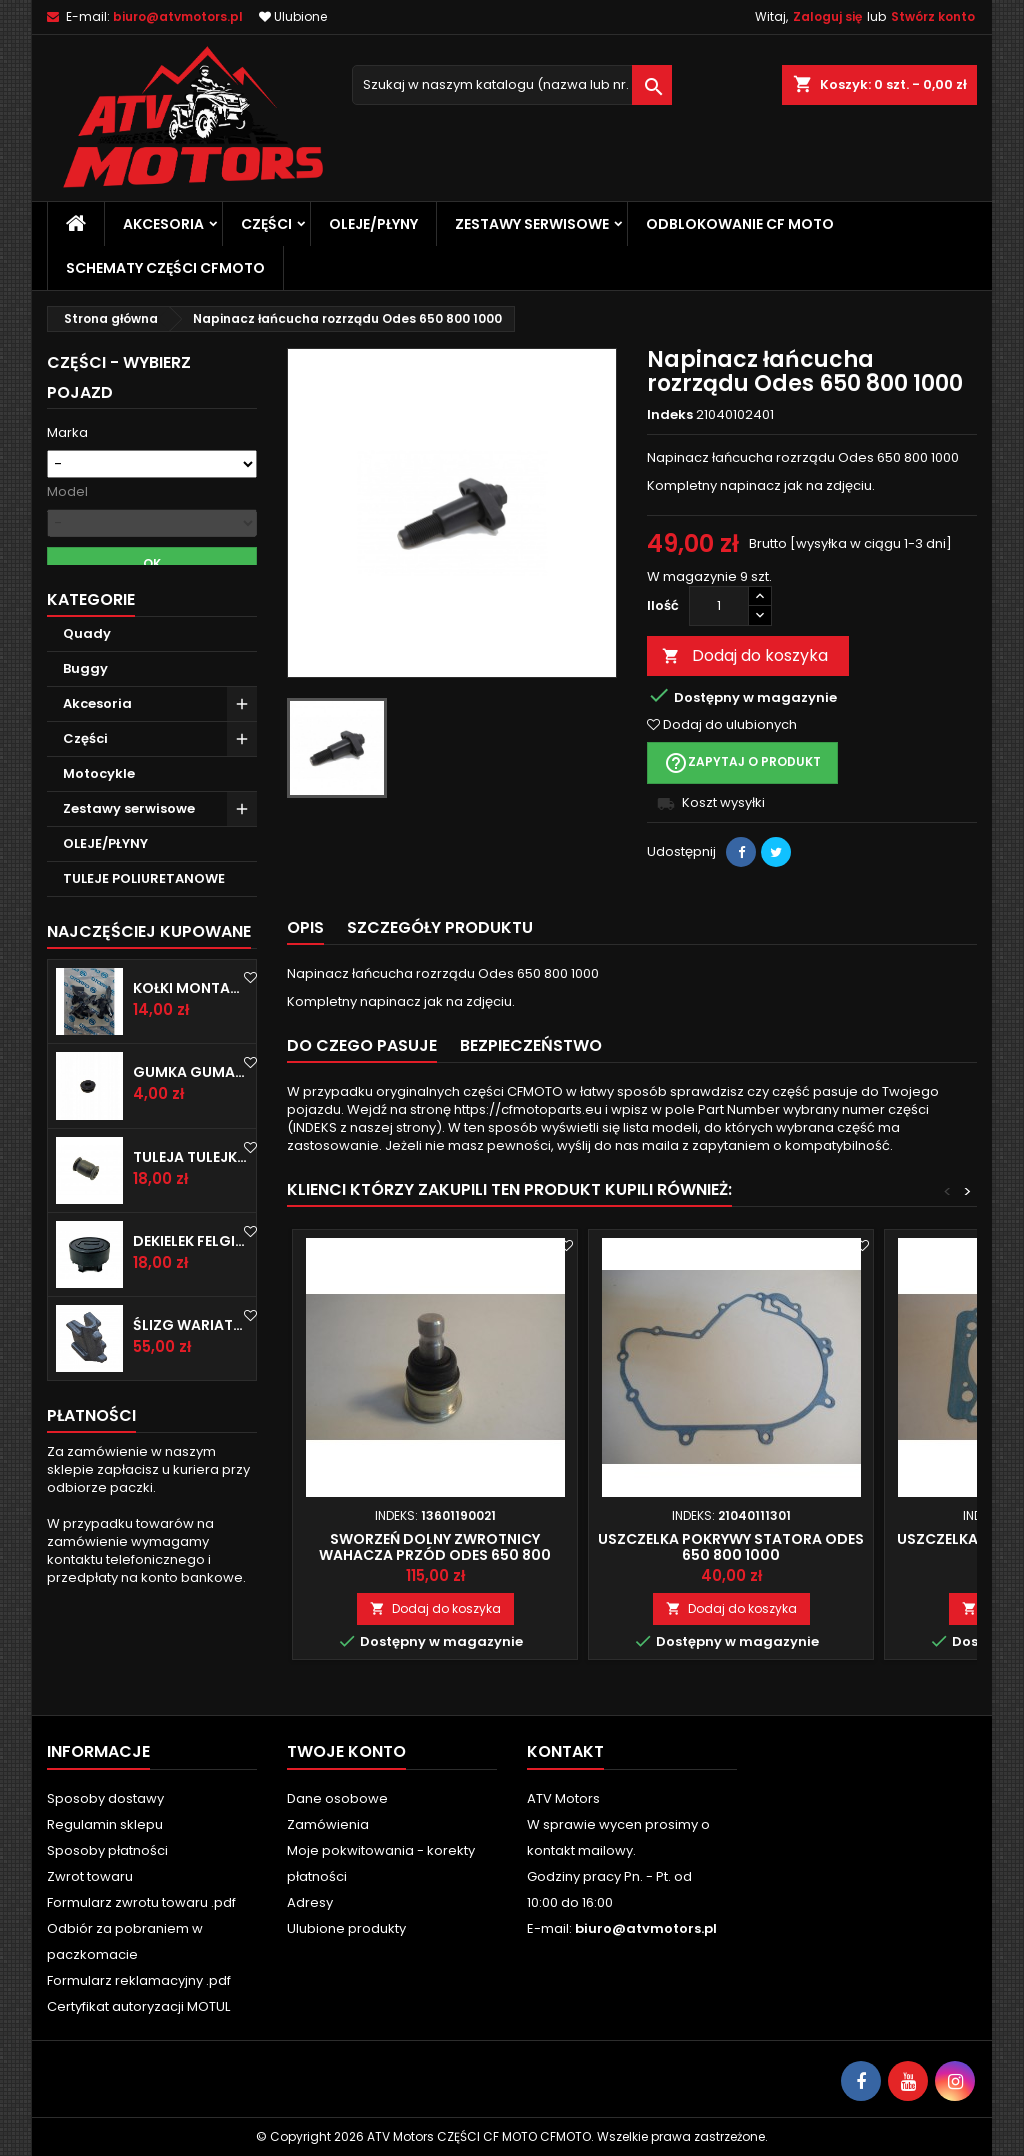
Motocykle (99, 819)
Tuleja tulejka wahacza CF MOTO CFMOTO (190, 1202)
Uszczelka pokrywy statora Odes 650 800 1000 (731, 1547)
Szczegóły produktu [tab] (440, 927)
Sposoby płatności (107, 1850)
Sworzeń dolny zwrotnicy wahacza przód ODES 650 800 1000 (435, 1555)
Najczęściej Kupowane (149, 977)
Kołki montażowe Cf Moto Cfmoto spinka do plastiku (190, 1034)
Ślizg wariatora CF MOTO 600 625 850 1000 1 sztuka (190, 1371)
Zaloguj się (827, 16)
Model (67, 492)
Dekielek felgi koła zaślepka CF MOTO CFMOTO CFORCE (190, 1287)
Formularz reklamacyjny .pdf (139, 1980)
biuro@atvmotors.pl (178, 16)
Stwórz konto (933, 16)
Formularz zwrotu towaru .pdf (141, 1902)
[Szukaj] (512, 85)
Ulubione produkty (346, 1928)
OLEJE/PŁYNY (373, 224)
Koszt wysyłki (723, 802)
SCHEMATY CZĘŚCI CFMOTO (165, 268)
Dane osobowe (337, 1798)
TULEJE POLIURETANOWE (144, 924)
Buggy (85, 714)
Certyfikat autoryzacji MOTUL (138, 2006)
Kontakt (565, 1751)
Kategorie (91, 645)
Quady (87, 679)
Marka (67, 433)
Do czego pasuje (362, 1045)
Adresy (310, 1902)
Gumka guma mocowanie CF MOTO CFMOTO (190, 1118)
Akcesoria (163, 224)
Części (266, 224)
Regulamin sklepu (105, 1824)
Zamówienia (328, 1824)
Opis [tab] (305, 927)
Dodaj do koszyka (745, 655)
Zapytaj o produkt (742, 763)
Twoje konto (346, 1751)
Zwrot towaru (90, 1876)
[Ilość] (719, 606)
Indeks (670, 415)
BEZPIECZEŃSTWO (531, 1045)
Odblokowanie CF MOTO (740, 224)
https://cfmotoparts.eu (528, 1109)
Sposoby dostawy (105, 1798)
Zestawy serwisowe (532, 224)
